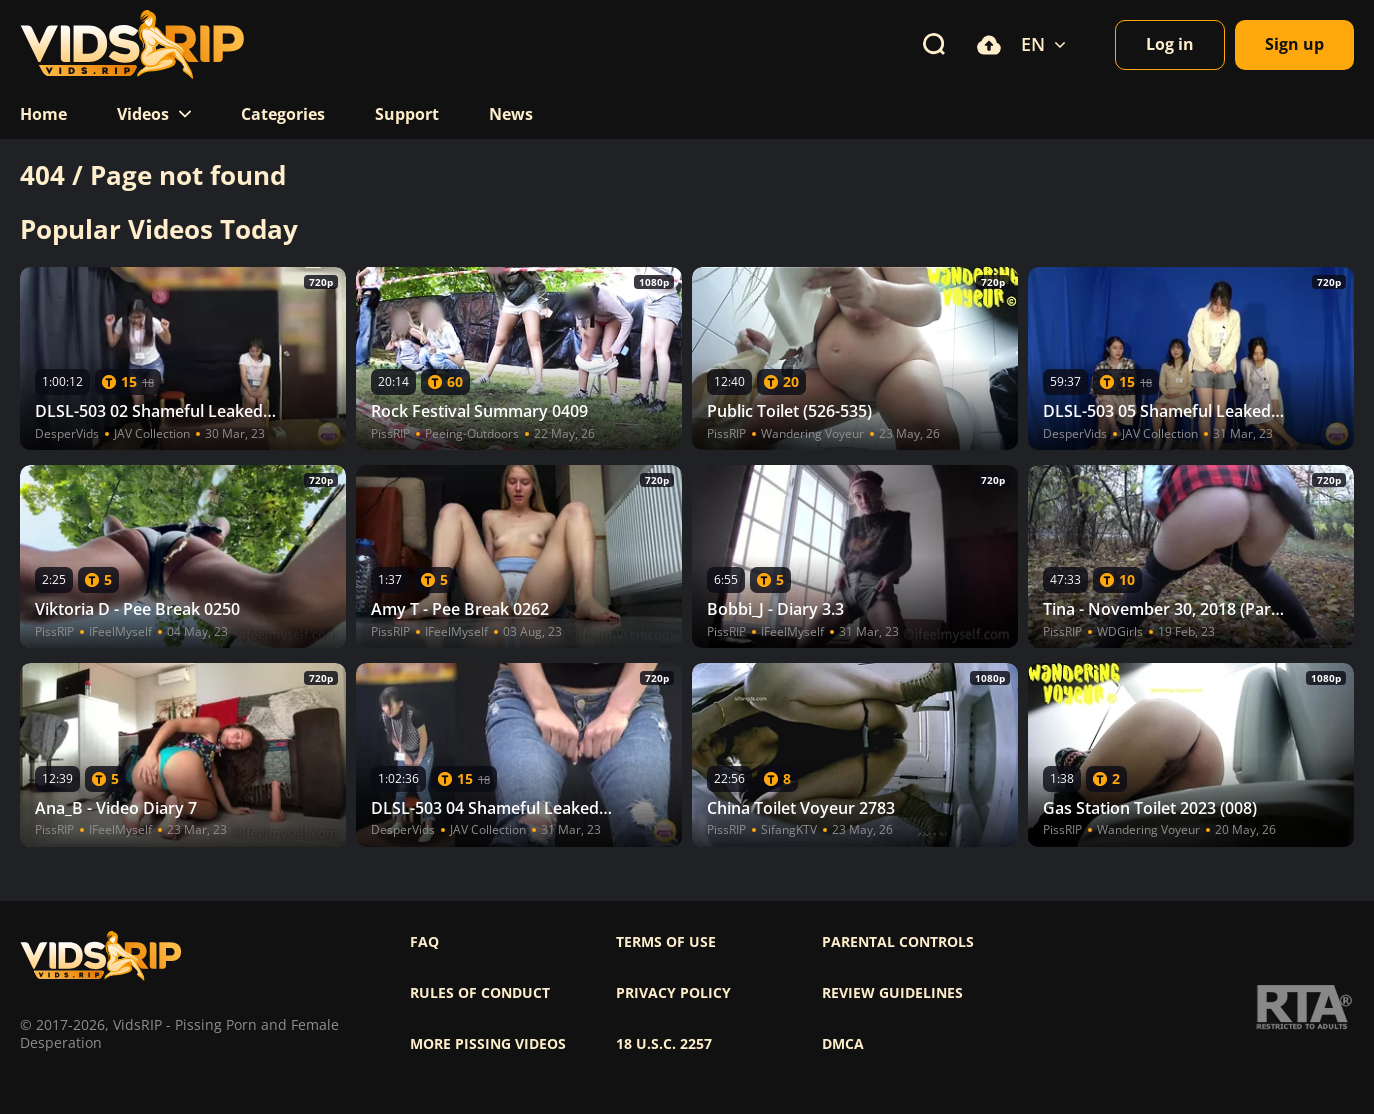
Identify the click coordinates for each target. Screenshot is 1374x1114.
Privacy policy (673, 993)
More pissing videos (488, 1044)
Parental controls (898, 942)
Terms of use (666, 942)
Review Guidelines (892, 993)
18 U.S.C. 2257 (664, 1044)
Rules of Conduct (480, 993)
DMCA (843, 1044)
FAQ (424, 942)
